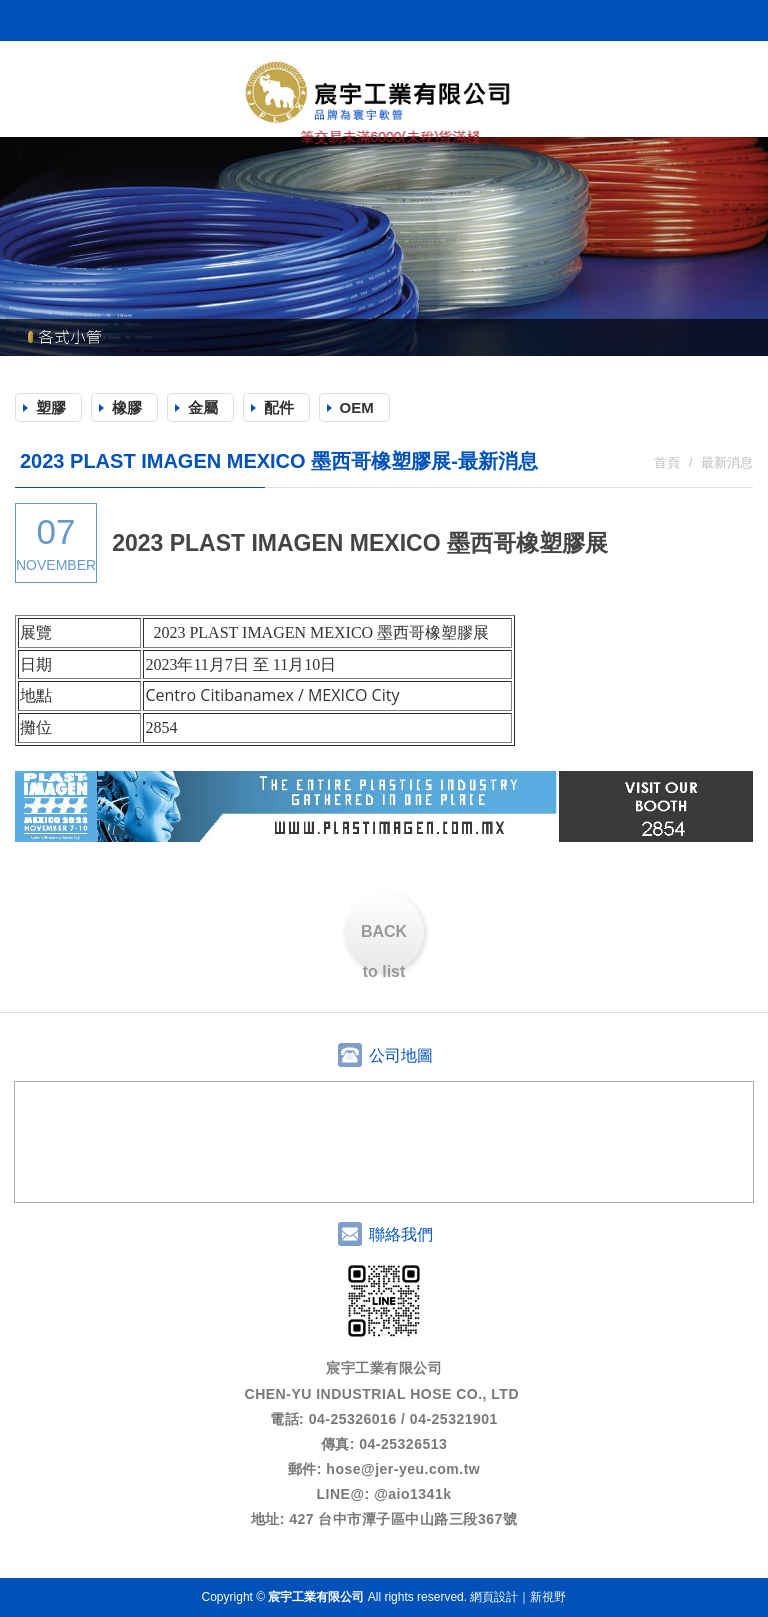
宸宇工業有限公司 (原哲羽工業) (384, 91)
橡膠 (127, 407)
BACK (384, 947)
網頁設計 (494, 1597)
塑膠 (51, 407)
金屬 (203, 407)
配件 (279, 407)
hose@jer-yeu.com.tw (403, 1469)
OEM (357, 407)
